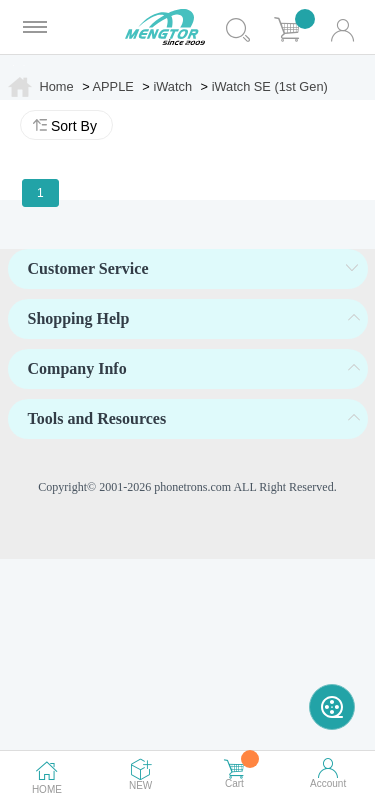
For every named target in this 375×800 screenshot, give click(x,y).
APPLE (113, 86)
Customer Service (88, 268)
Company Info (77, 368)
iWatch (172, 86)
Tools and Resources (97, 418)
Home (57, 86)
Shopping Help (79, 318)
